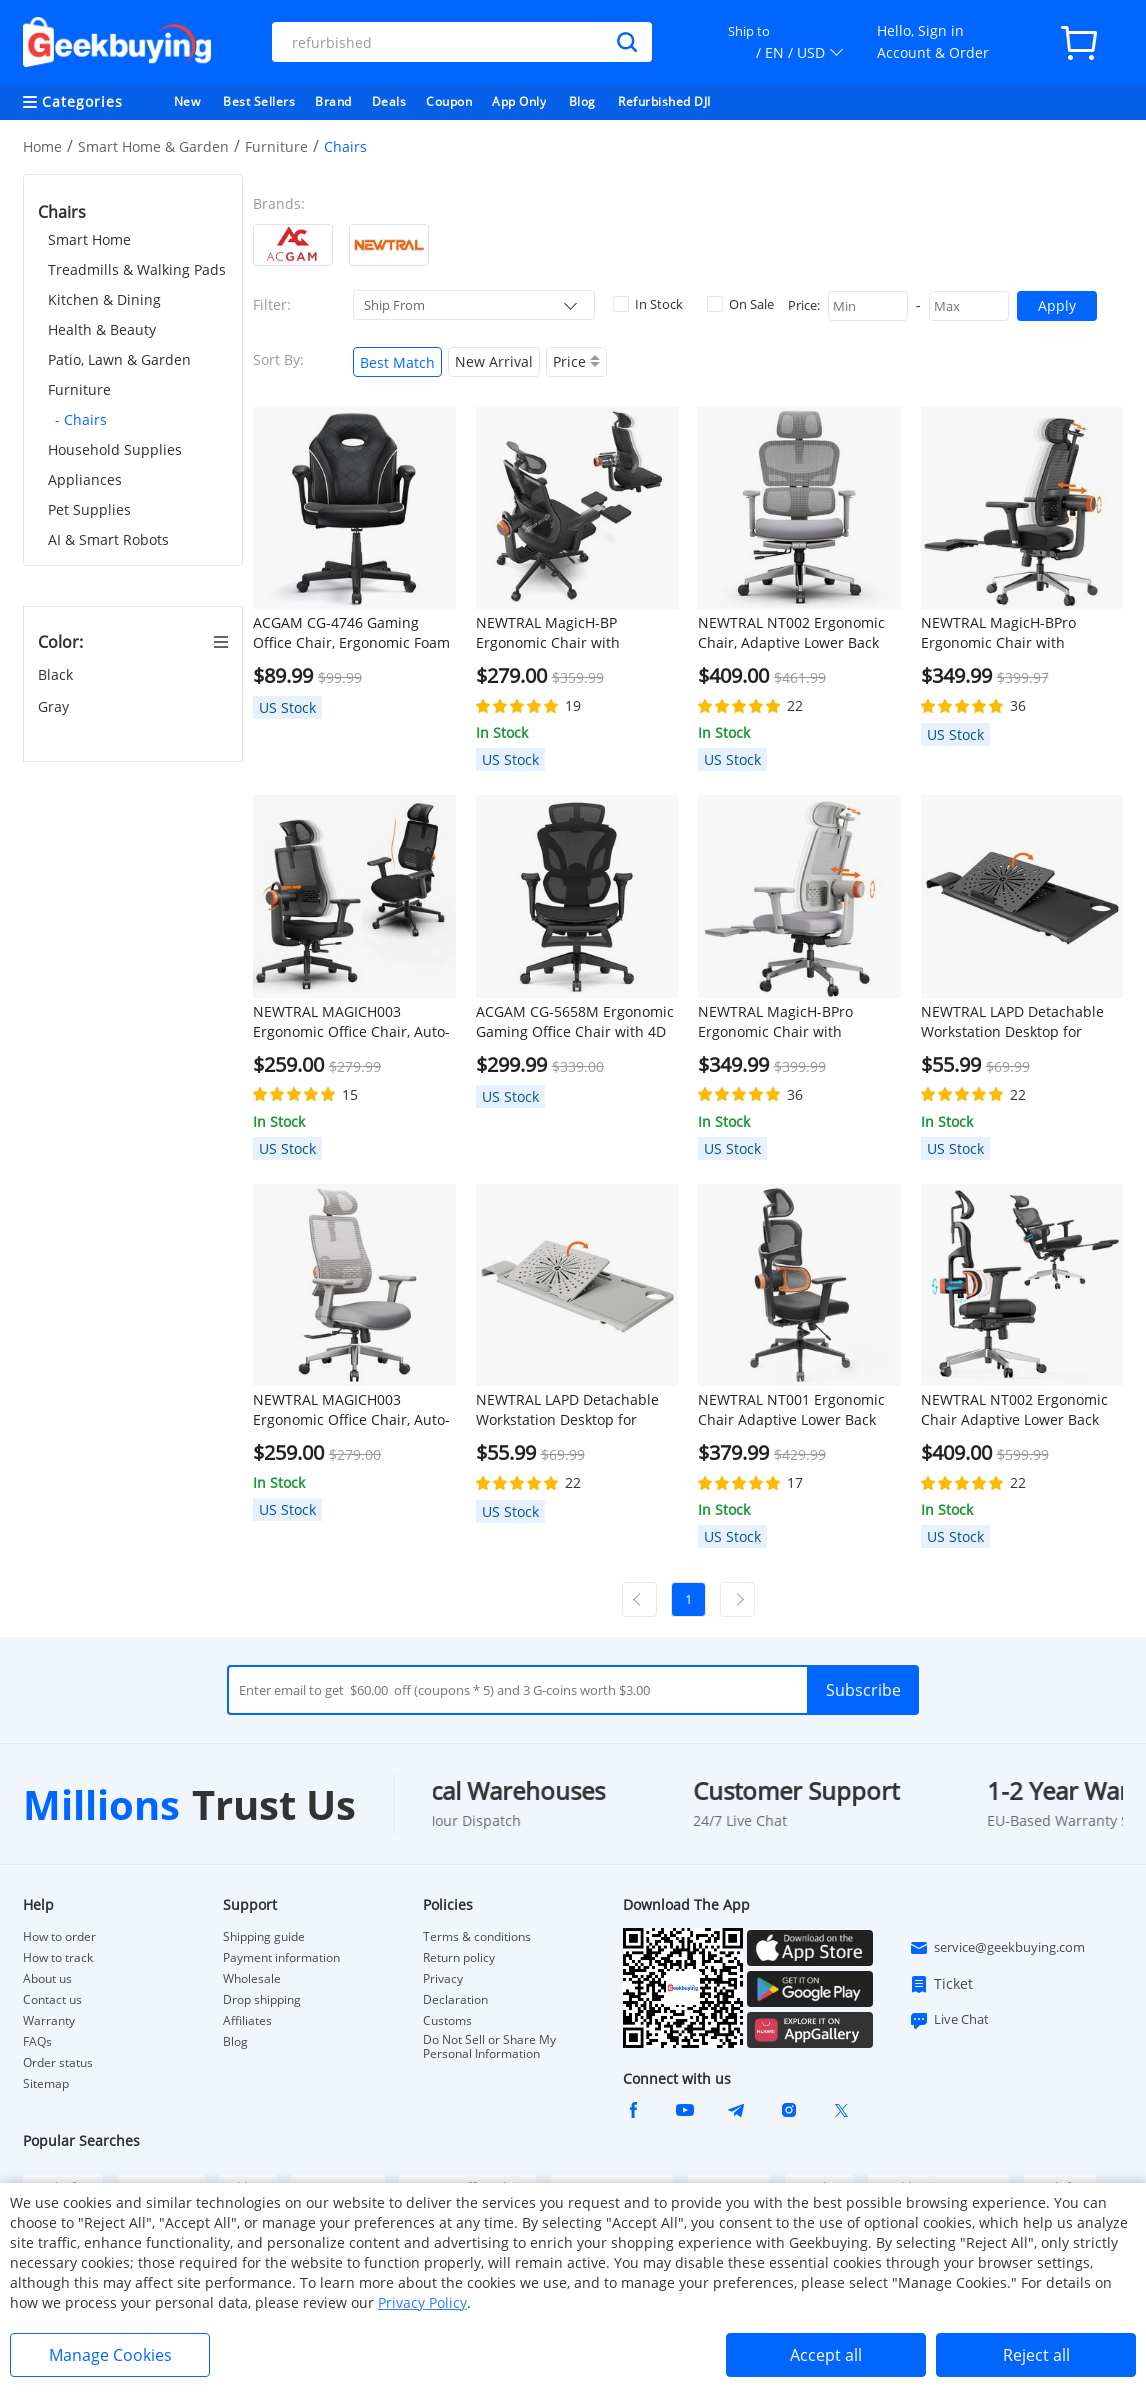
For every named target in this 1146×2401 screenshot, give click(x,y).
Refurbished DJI (664, 101)
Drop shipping (262, 2000)
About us (47, 1979)
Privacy (443, 1979)
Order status (58, 2063)
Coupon (449, 101)
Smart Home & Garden (153, 146)
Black (57, 674)
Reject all (1036, 2355)
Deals (389, 101)
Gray (55, 706)
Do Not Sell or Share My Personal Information (489, 2047)
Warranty (49, 2021)
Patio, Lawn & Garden (119, 359)
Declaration (455, 2000)
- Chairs (81, 419)
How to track (58, 1958)
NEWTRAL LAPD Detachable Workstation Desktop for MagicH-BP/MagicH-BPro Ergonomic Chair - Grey (567, 1410)
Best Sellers (259, 101)
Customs (447, 2021)
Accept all (826, 2355)
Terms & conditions (477, 1937)
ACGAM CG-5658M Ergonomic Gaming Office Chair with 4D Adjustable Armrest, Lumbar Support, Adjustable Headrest (575, 1022)
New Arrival (494, 361)
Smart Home (89, 239)
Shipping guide (264, 1937)
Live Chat (949, 2020)
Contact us (52, 2000)
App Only (519, 101)
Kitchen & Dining (104, 299)
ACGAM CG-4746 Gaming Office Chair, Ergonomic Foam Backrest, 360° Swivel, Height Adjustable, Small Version (351, 633)
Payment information (281, 1958)
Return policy (459, 1958)
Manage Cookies (110, 2355)
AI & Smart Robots (108, 539)
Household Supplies (115, 449)
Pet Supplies (89, 509)
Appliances (85, 479)
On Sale (740, 304)
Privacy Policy (422, 2302)
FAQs (37, 2042)
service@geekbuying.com (997, 1948)
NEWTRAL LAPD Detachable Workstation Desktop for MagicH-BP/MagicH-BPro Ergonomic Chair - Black (1012, 1022)
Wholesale (252, 1979)
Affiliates (247, 2021)
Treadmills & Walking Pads (137, 269)
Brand (333, 101)
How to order (59, 1937)
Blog (582, 101)
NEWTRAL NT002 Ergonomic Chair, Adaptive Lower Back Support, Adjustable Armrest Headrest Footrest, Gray (793, 633)
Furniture (276, 146)
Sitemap (46, 2083)
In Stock (648, 304)
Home (42, 146)
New (187, 101)
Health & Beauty (102, 329)
